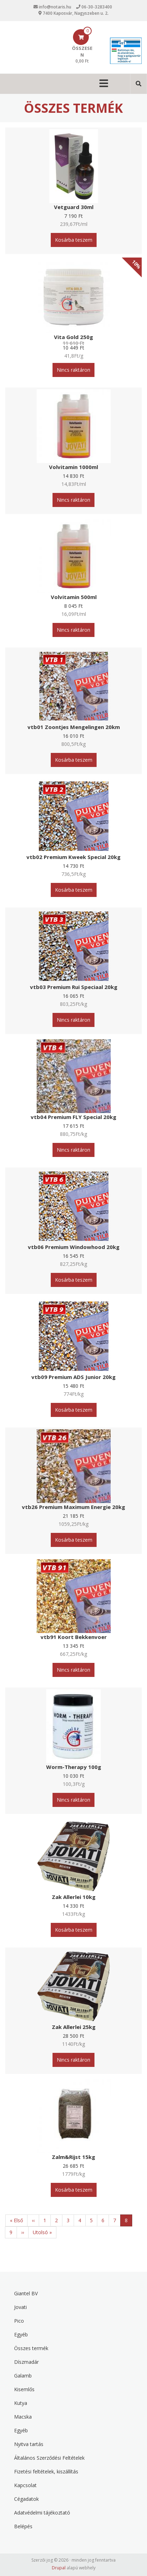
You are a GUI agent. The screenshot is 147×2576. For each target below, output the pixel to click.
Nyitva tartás (28, 2444)
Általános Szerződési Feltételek (49, 2457)
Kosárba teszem (73, 239)
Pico (19, 2320)
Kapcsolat (25, 2485)
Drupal (59, 2568)
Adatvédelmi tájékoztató (42, 2512)
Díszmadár (26, 2362)
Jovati (20, 2307)
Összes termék (31, 2348)
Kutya (20, 2403)
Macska (23, 2416)
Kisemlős (24, 2389)
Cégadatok (26, 2499)
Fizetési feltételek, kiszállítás (46, 2471)
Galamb (23, 2375)
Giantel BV (26, 2293)
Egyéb (21, 2334)
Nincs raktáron (73, 369)
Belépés (23, 2526)
